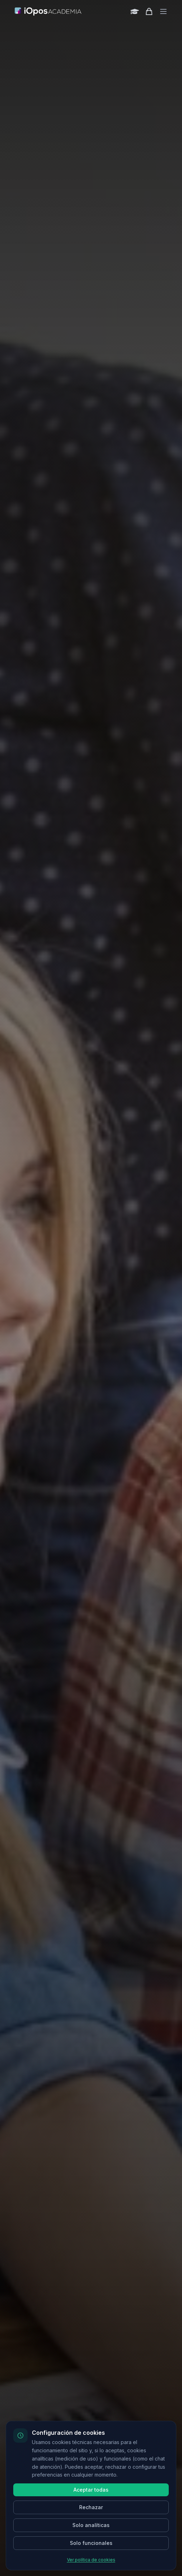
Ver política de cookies (91, 2559)
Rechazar (91, 2507)
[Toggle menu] (163, 11)
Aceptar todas (91, 2490)
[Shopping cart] (149, 11)
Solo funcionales (91, 2543)
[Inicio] (48, 11)
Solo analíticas (91, 2525)
